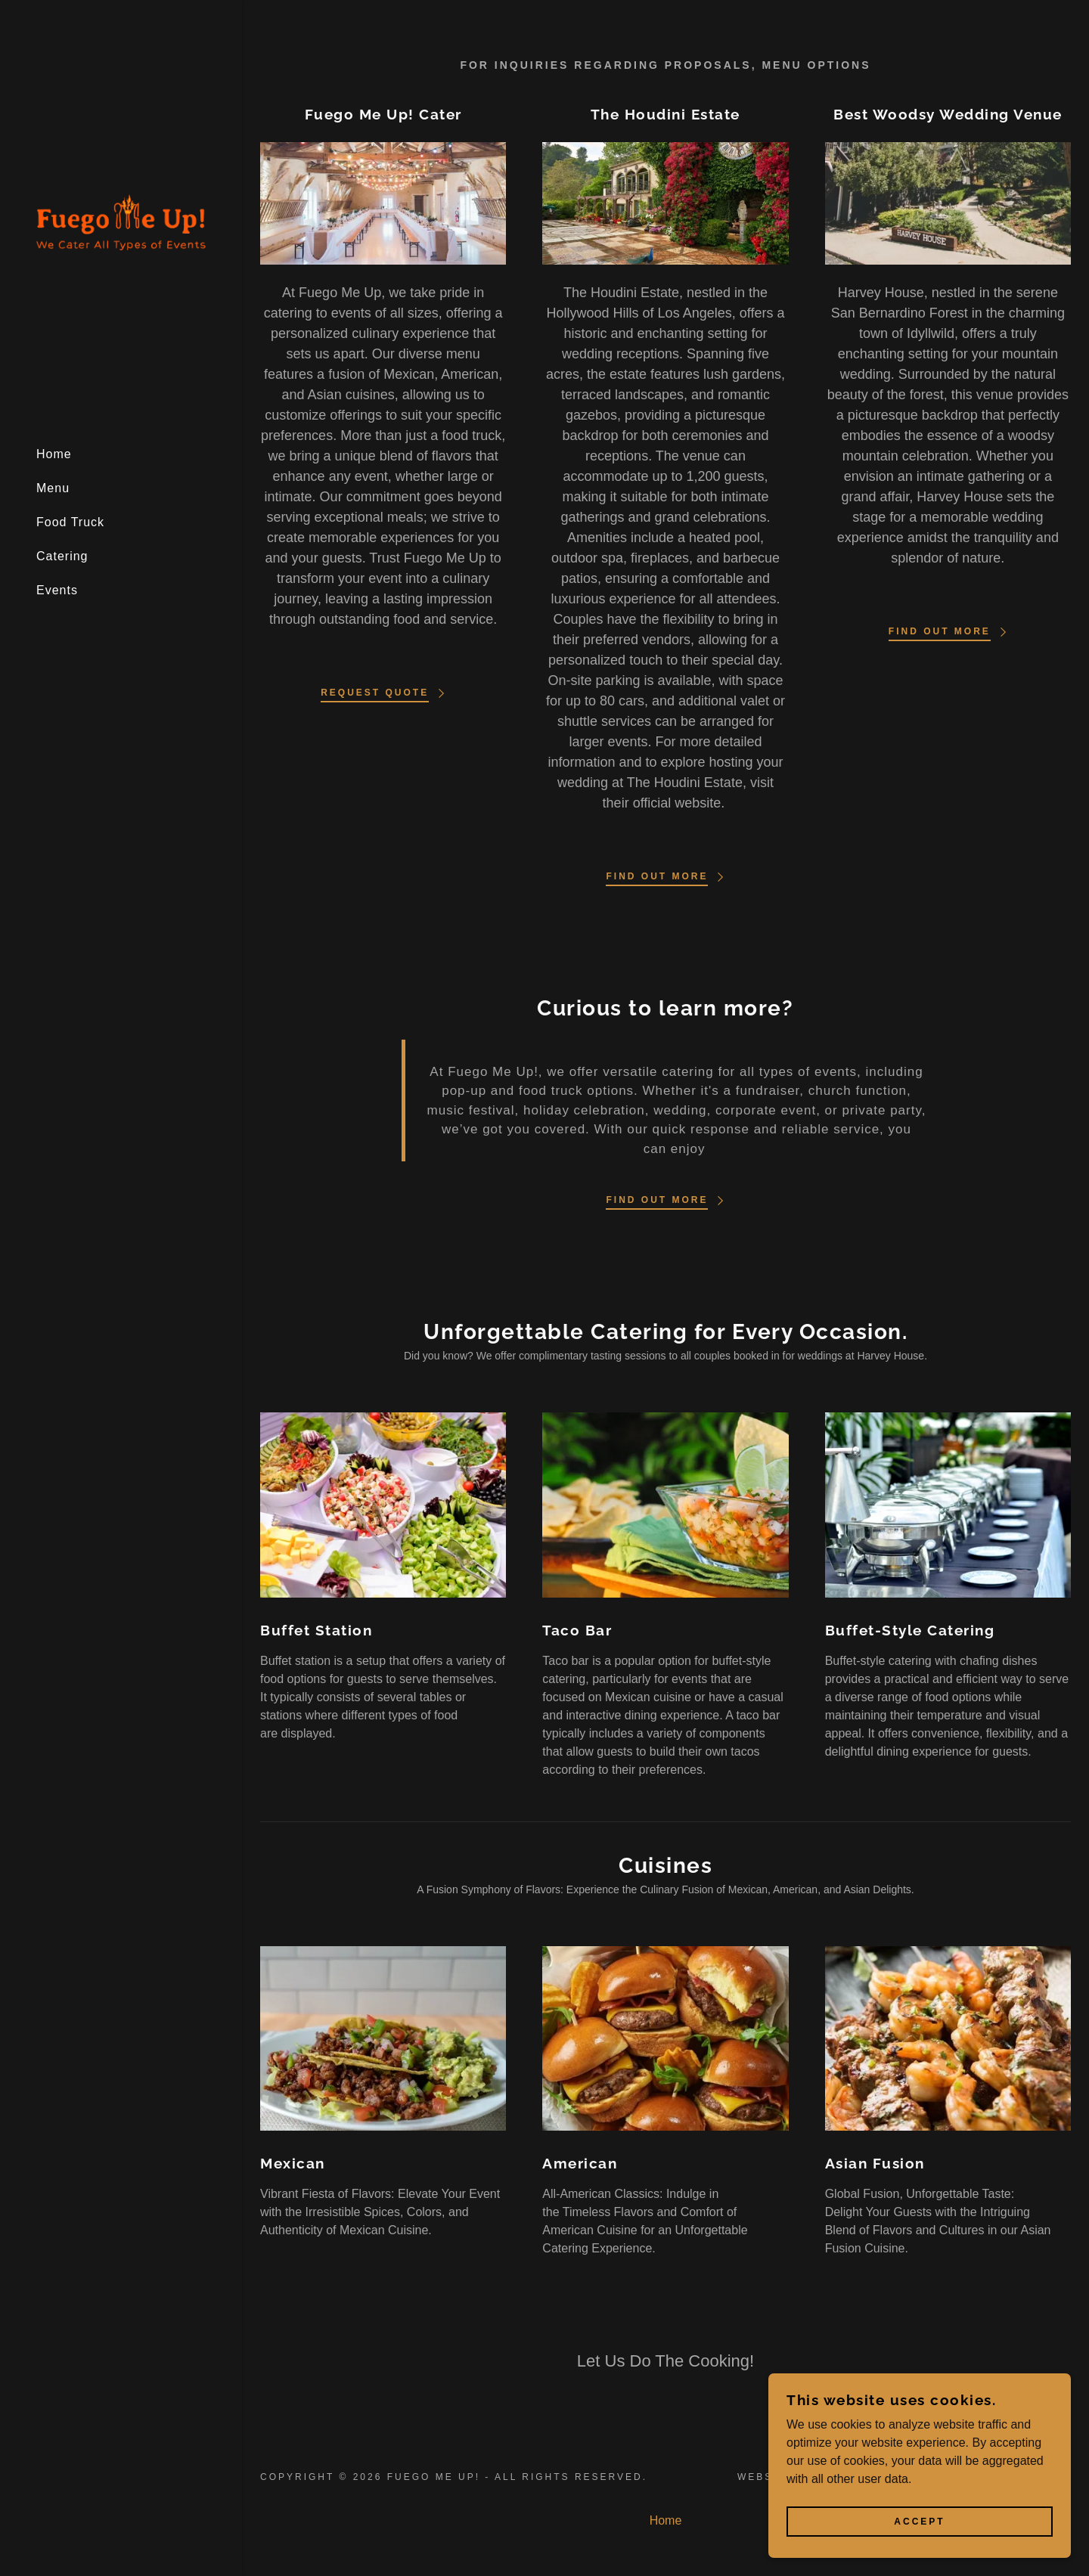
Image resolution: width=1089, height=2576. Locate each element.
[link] (121, 226)
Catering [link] (62, 556)
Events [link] (57, 590)
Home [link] (54, 454)
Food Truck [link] (70, 522)
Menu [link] (53, 488)
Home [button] (666, 2520)
